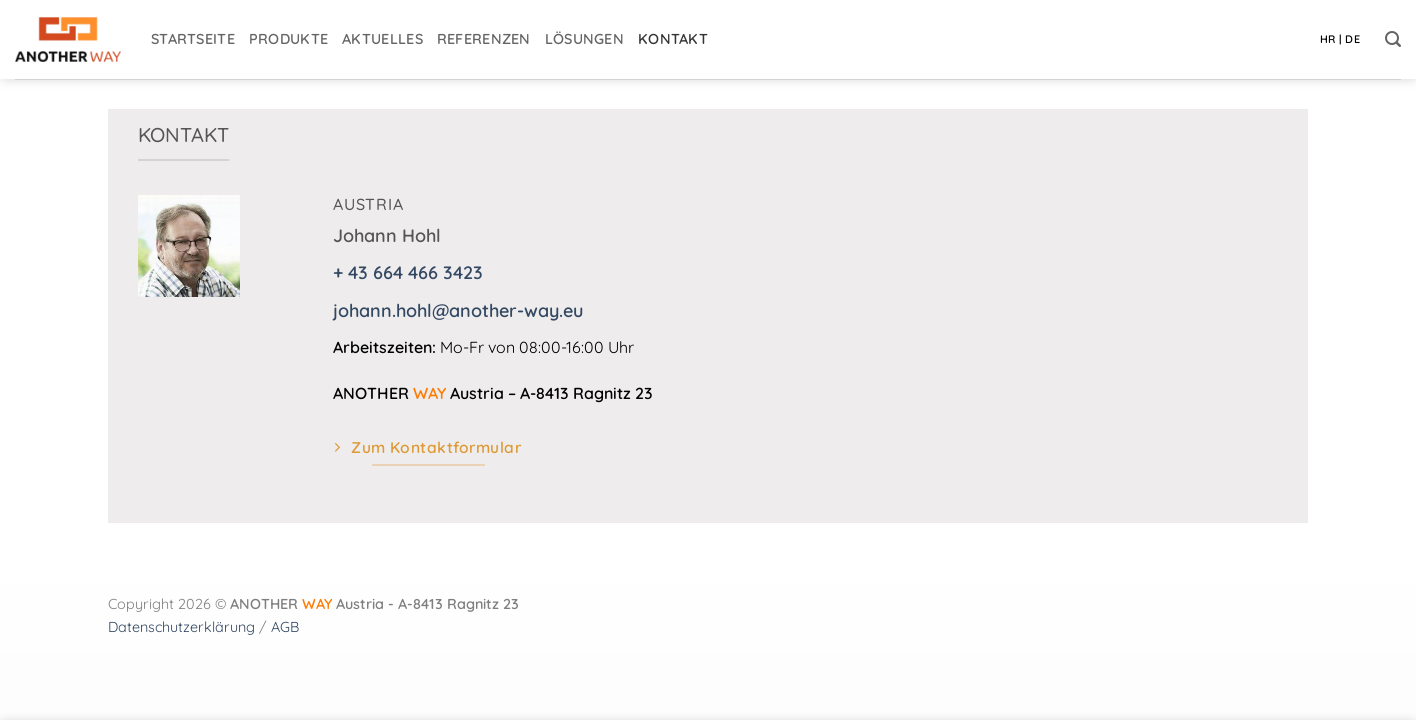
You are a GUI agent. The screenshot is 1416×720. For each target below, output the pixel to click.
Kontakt (673, 39)
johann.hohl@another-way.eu (458, 310)
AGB (285, 627)
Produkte (288, 39)
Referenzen (484, 39)
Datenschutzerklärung (181, 627)
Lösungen (584, 39)
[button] (1393, 39)
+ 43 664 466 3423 (408, 272)
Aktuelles (382, 39)
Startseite (193, 39)
